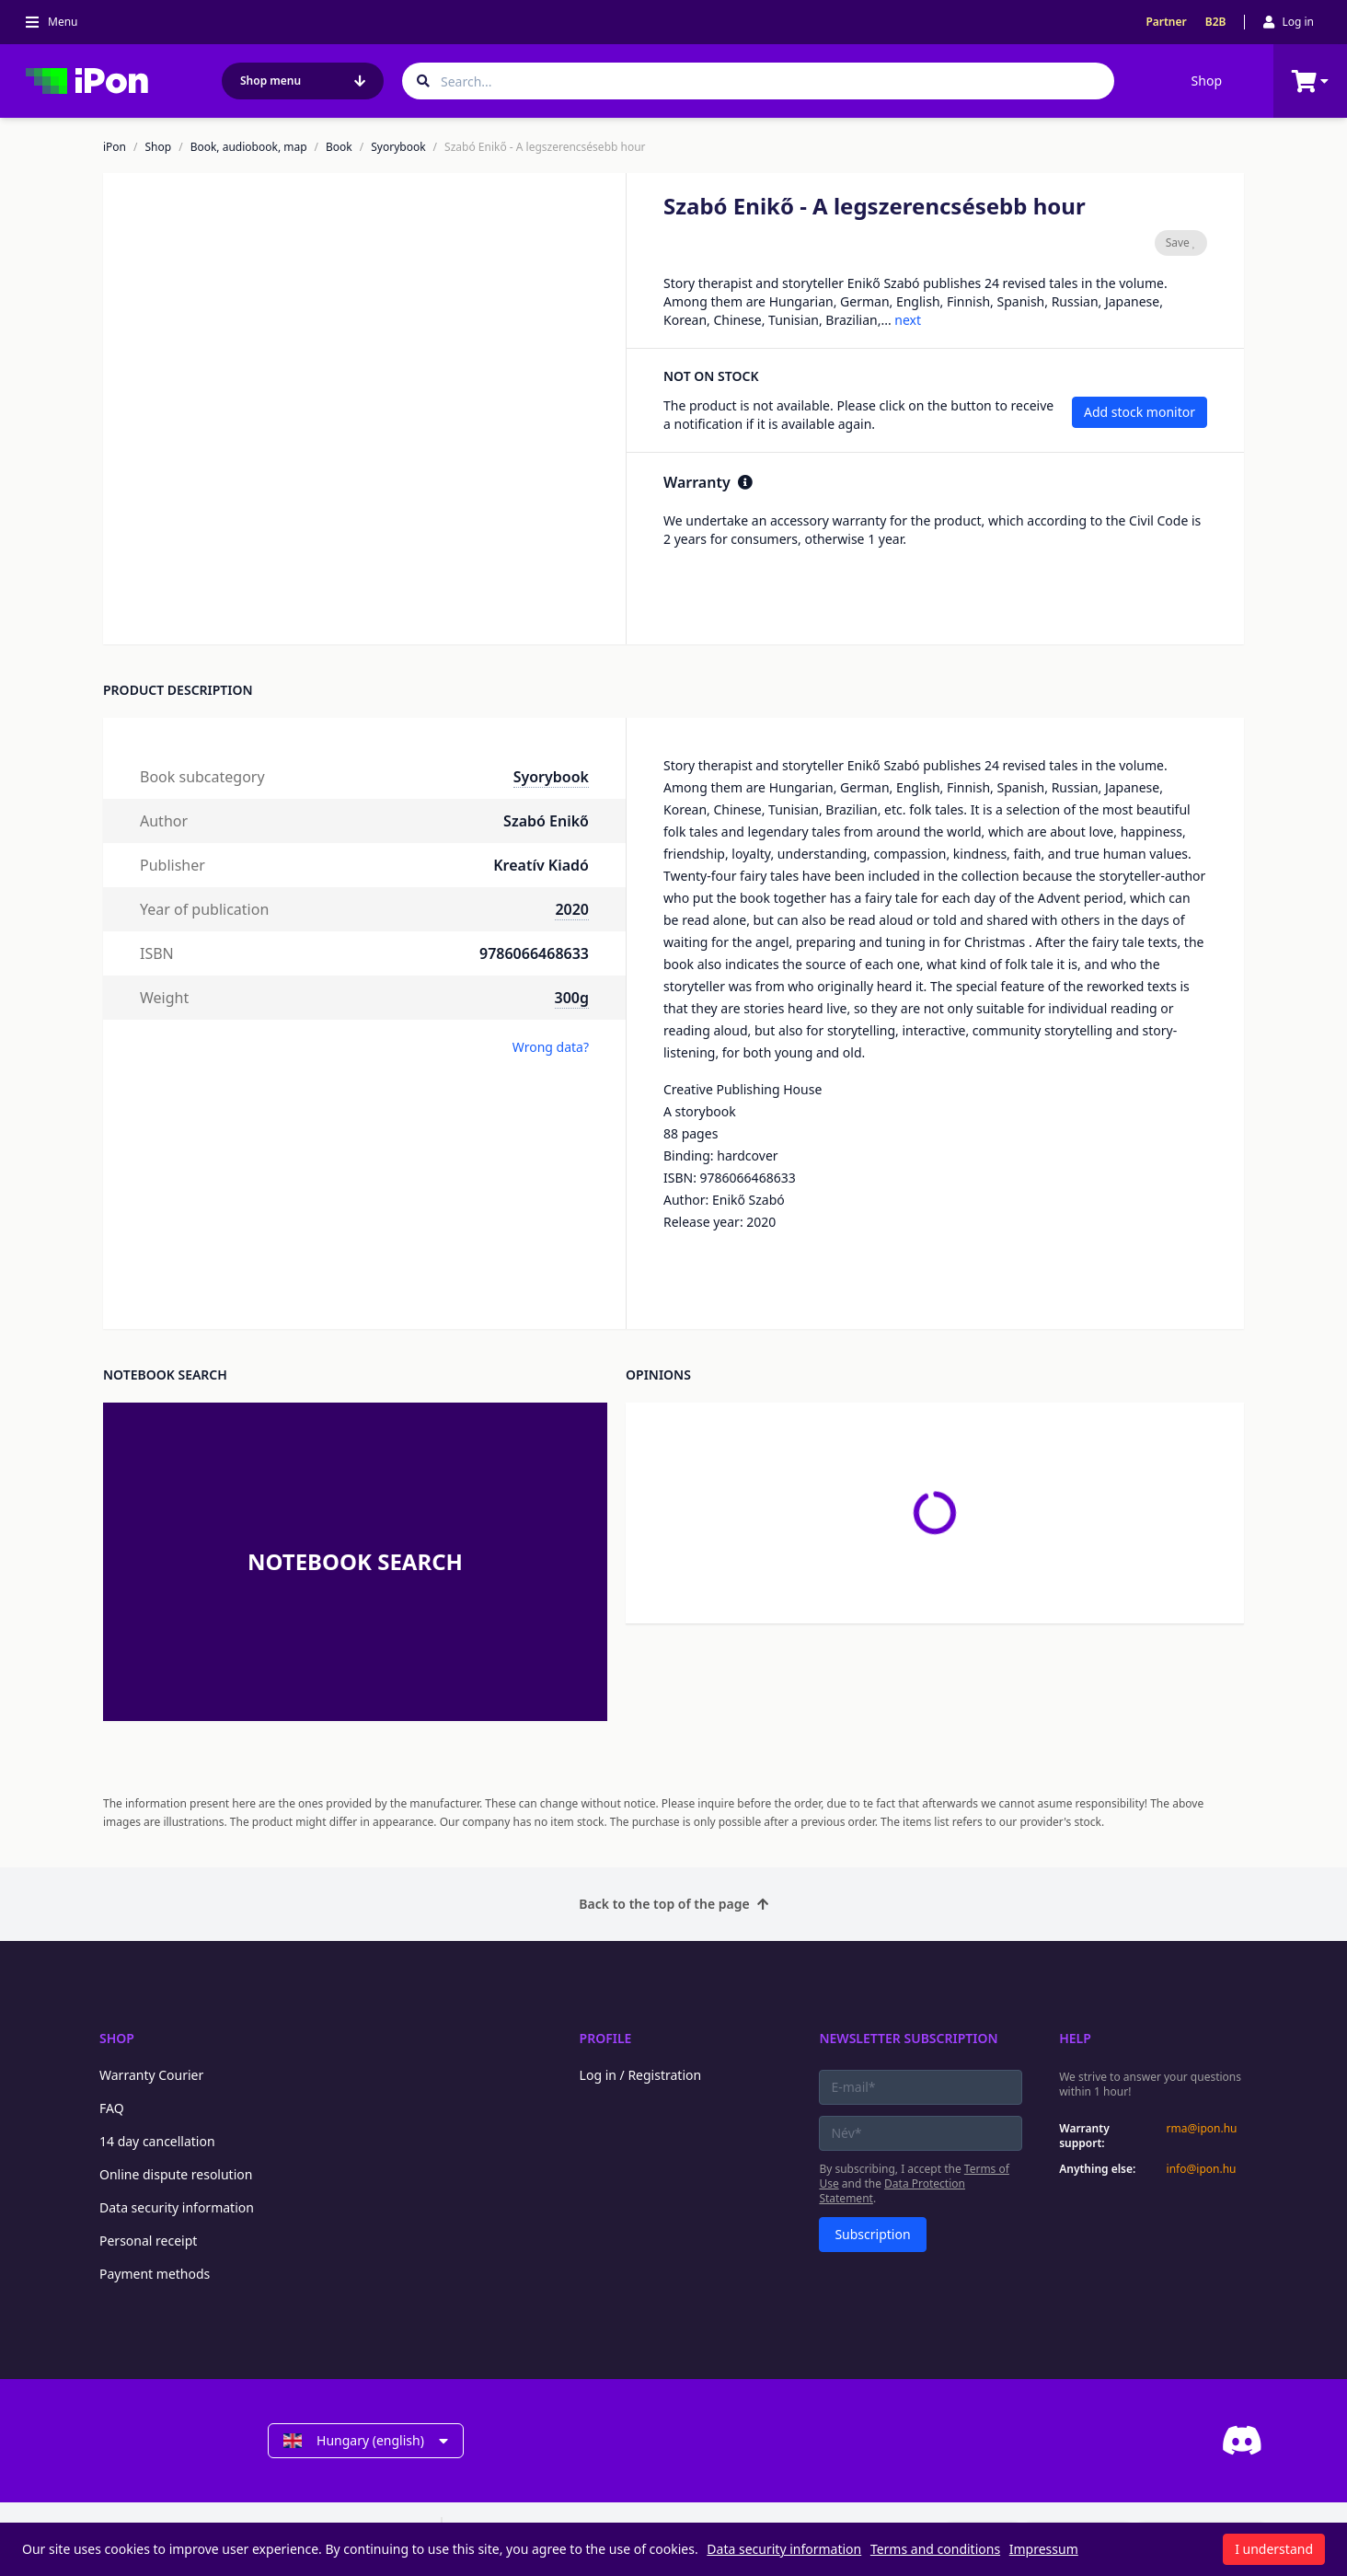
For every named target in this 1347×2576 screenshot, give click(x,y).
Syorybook (398, 147)
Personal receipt (148, 2240)
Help (1075, 2038)
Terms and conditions (935, 2549)
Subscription (872, 2234)
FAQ (111, 2108)
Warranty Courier (151, 2075)
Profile (606, 2038)
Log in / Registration (641, 2075)
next (907, 320)
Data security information (176, 2207)
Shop (1207, 80)
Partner (1166, 22)
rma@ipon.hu (1202, 2128)
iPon (114, 147)
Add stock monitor (1139, 412)
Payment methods (154, 2273)
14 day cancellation (157, 2141)
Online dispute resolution (175, 2174)
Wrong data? (550, 1047)
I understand (1274, 2549)
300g (572, 998)
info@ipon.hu (1202, 2169)
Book (339, 147)
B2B (1215, 22)
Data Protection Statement (892, 2191)
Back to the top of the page (673, 1903)
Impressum (1043, 2549)
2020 (572, 909)
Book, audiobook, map (248, 147)
